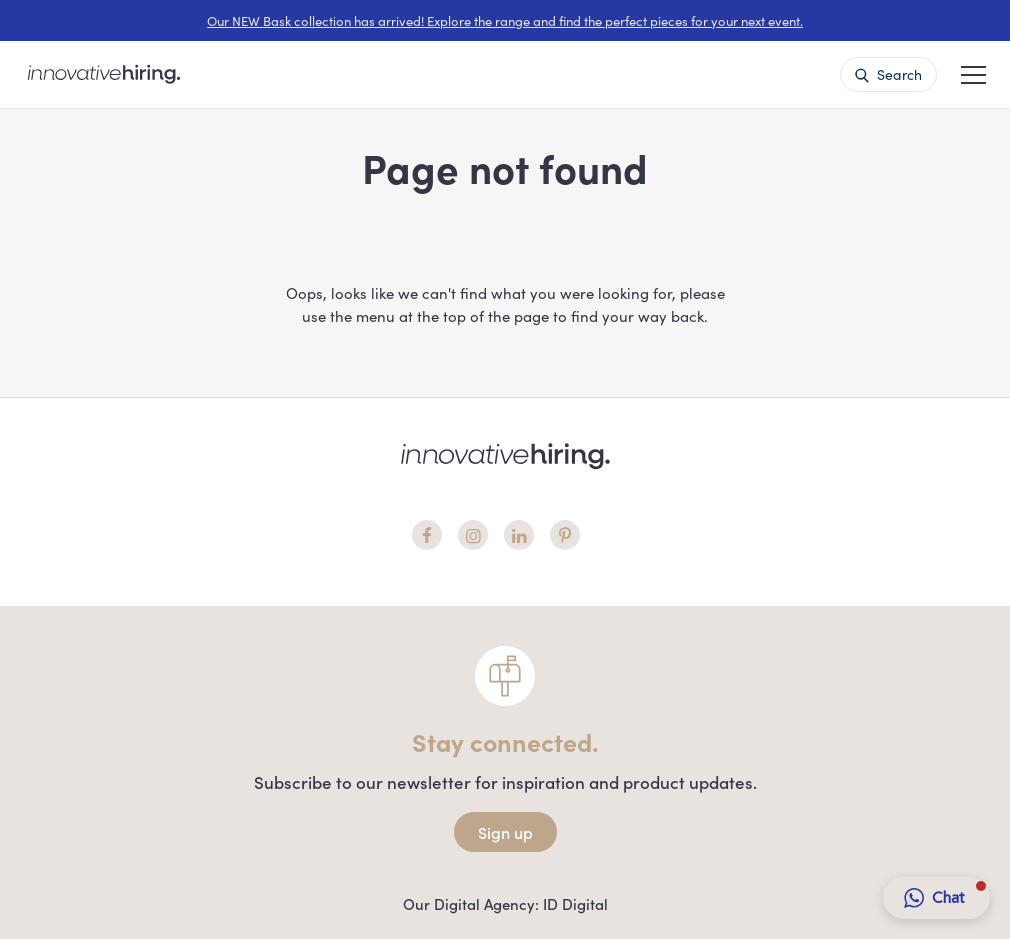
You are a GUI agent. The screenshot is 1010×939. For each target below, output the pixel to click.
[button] (973, 73)
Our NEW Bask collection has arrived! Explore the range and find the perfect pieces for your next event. (505, 20)
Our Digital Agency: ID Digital (505, 903)
